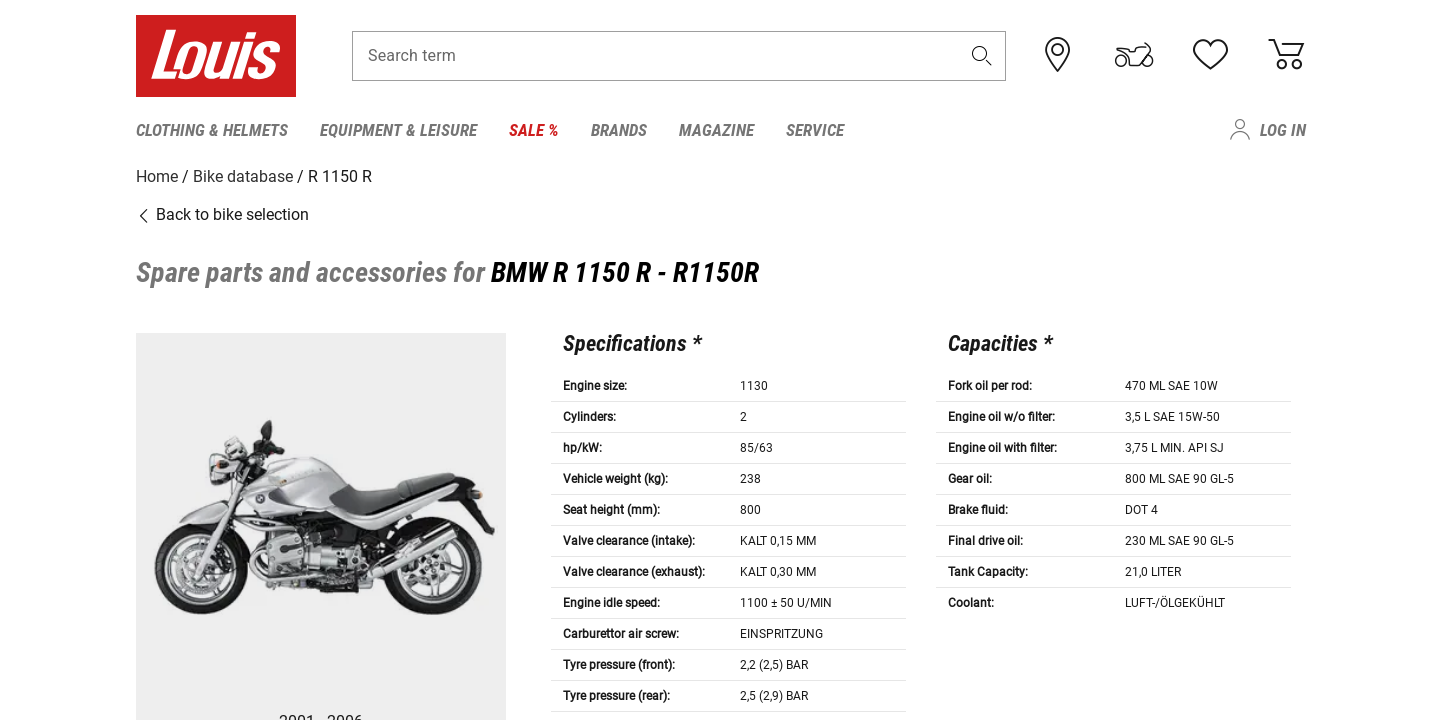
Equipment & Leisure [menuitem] (398, 130)
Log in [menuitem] (1283, 130)
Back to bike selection (222, 214)
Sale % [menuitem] (534, 130)
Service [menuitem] (815, 130)
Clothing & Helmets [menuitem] (212, 130)
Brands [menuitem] (619, 130)
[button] (982, 56)
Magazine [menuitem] (716, 130)
